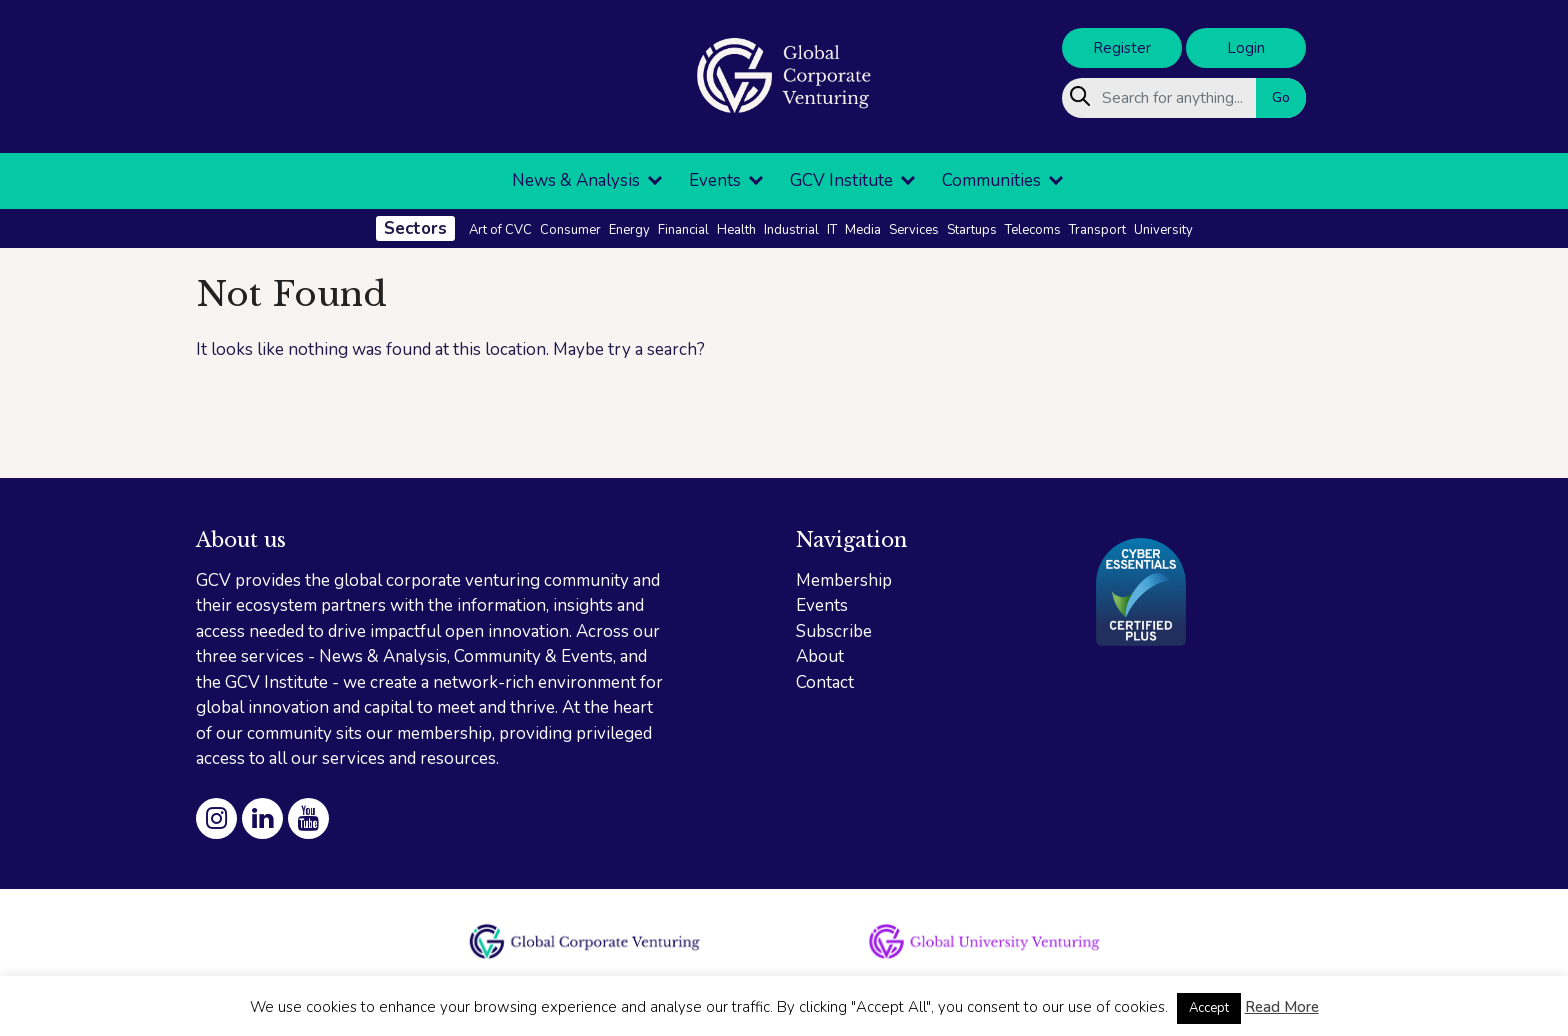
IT (832, 230)
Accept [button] (1209, 1008)
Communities (991, 180)
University (1163, 230)
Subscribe (834, 631)
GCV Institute (841, 180)
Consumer (570, 230)
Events (715, 180)
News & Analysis (576, 180)
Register (1122, 48)
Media (863, 230)
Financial (683, 230)
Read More (1282, 1007)
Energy (629, 230)
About (820, 656)
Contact (825, 682)
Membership (844, 580)
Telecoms (1033, 230)
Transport (1097, 230)
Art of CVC (500, 230)
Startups (972, 230)
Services (914, 230)
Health (736, 230)
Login (1246, 48)
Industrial (791, 230)
